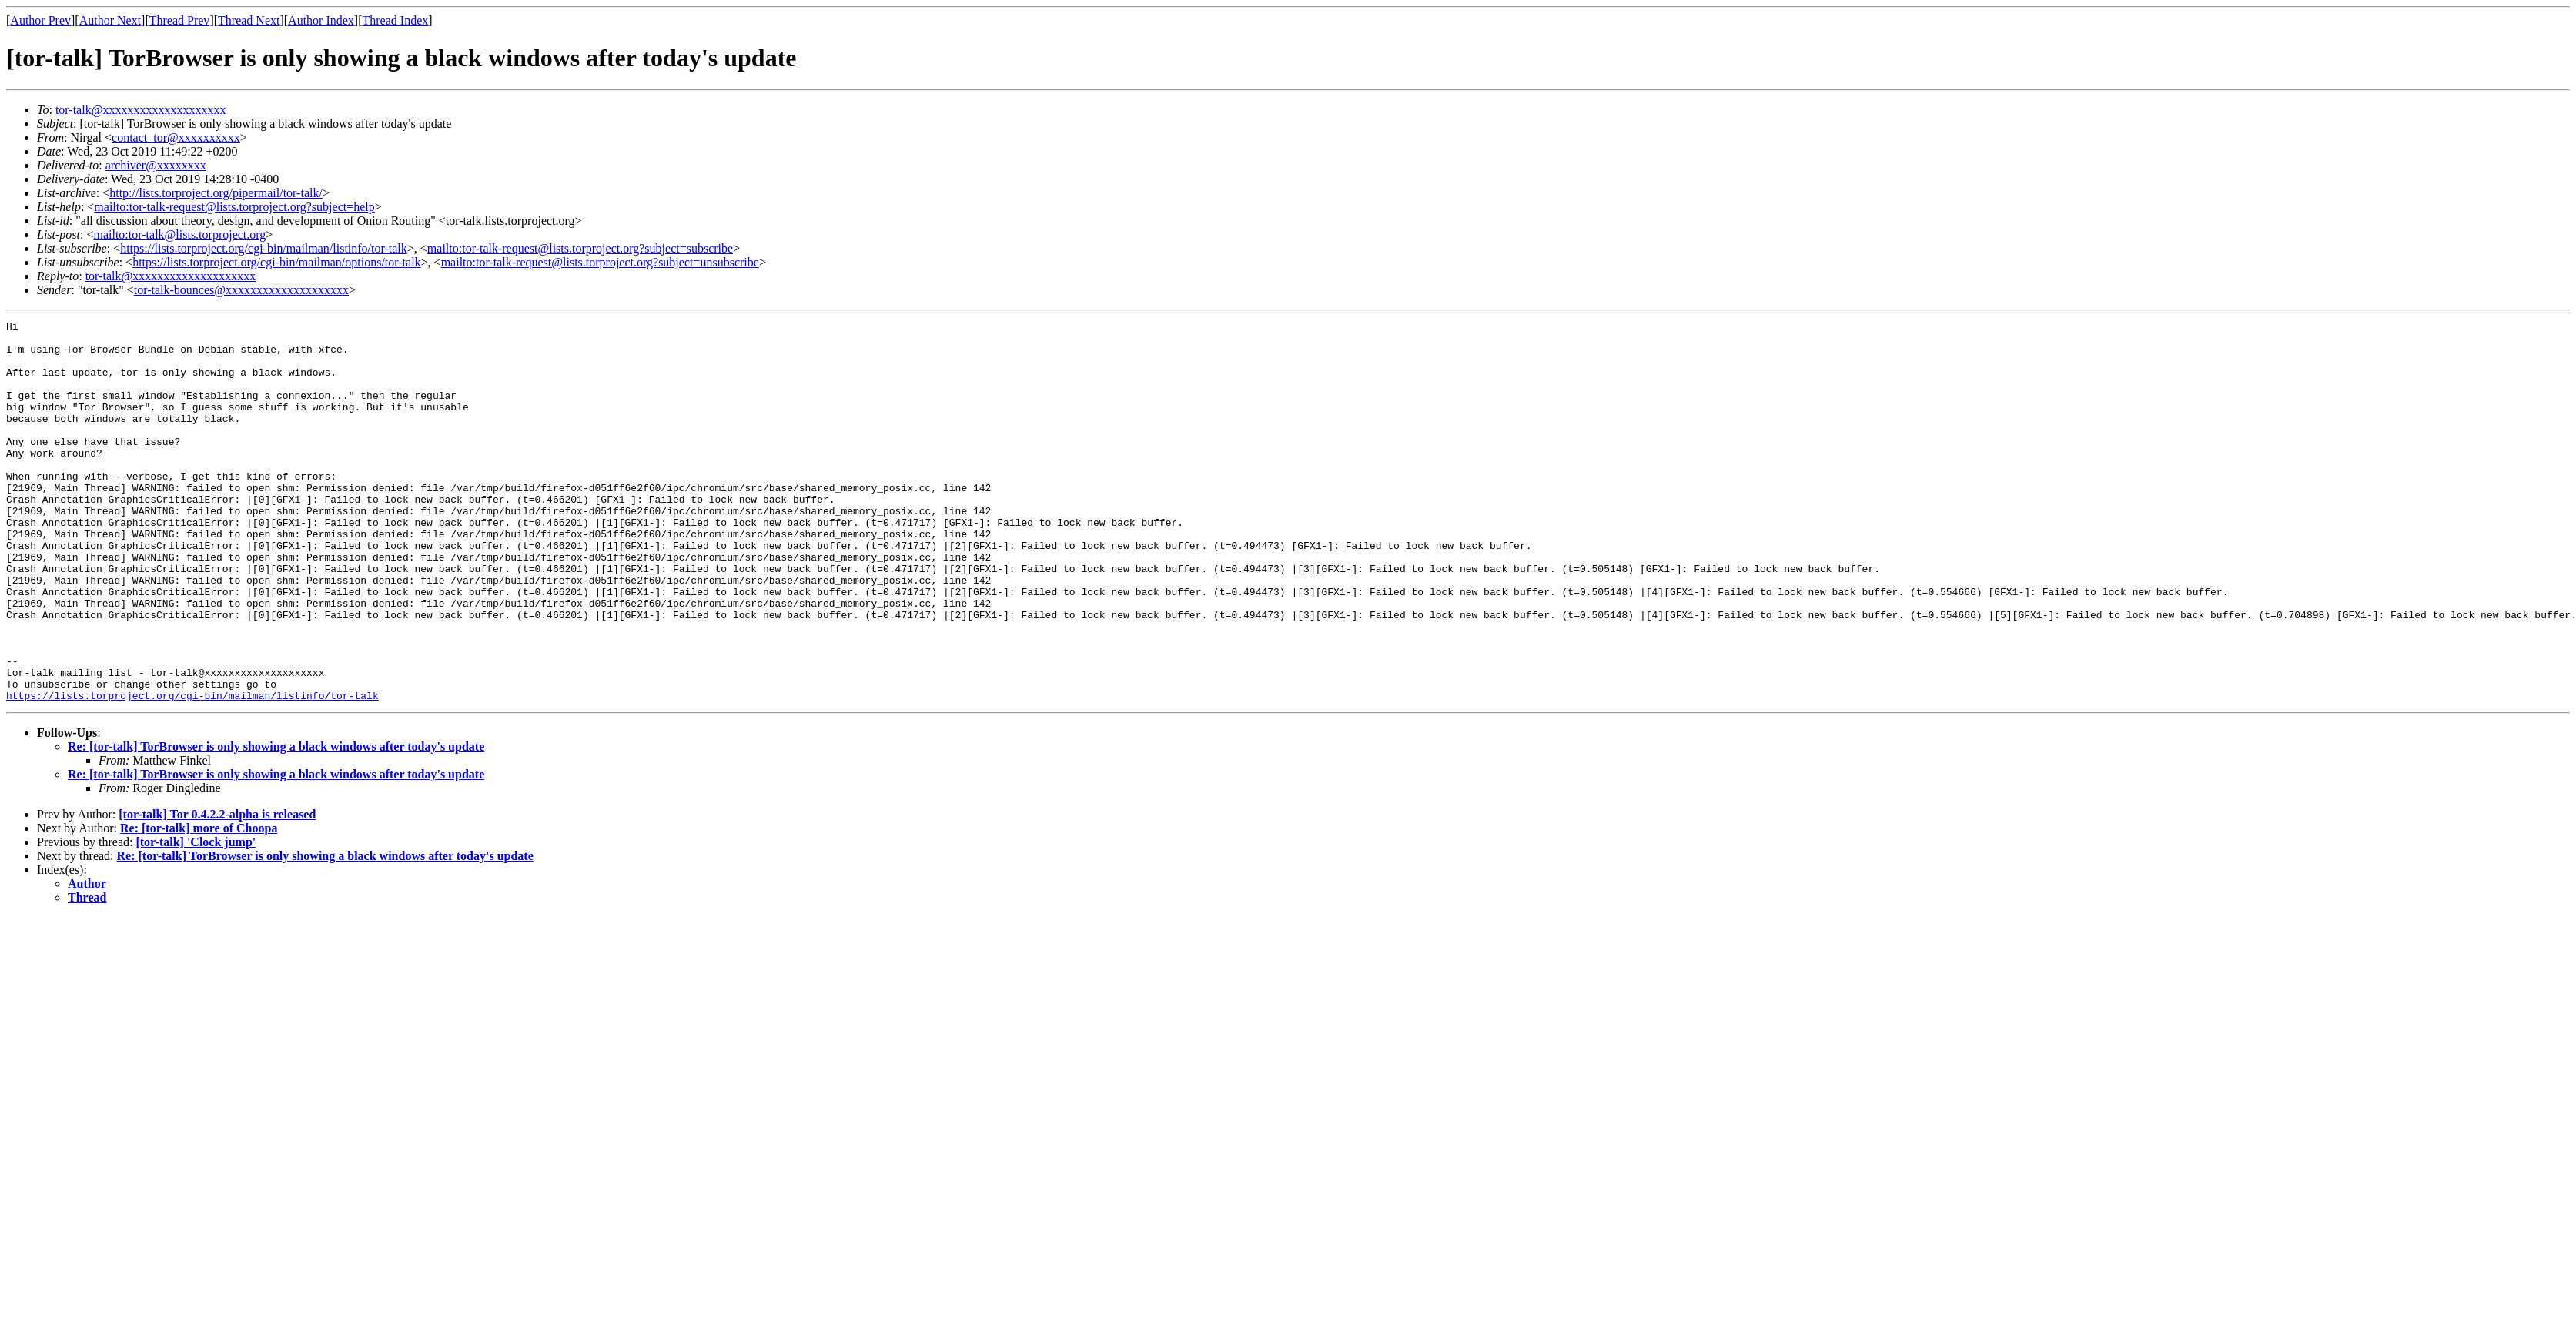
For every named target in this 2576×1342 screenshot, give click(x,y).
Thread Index (396, 20)
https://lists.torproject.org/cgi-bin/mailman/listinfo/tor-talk (263, 248)
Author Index (321, 20)
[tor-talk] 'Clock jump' (195, 918)
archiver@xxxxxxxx (155, 165)
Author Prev (40, 20)
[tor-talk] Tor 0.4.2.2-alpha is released (217, 890)
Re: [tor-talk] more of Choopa (198, 904)
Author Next (110, 20)
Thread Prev (179, 20)
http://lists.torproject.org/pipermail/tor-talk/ (216, 192)
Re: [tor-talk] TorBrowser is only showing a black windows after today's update (276, 822)
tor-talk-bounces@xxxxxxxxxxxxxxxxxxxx (241, 289)
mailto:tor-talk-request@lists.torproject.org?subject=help (234, 206)
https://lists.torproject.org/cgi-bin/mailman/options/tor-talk (276, 262)
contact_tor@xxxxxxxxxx (176, 137)
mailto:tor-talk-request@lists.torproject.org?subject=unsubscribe (600, 262)
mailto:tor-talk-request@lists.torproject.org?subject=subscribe (580, 248)
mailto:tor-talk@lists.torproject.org (179, 234)
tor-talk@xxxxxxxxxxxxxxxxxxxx (140, 109)
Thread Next (248, 20)
